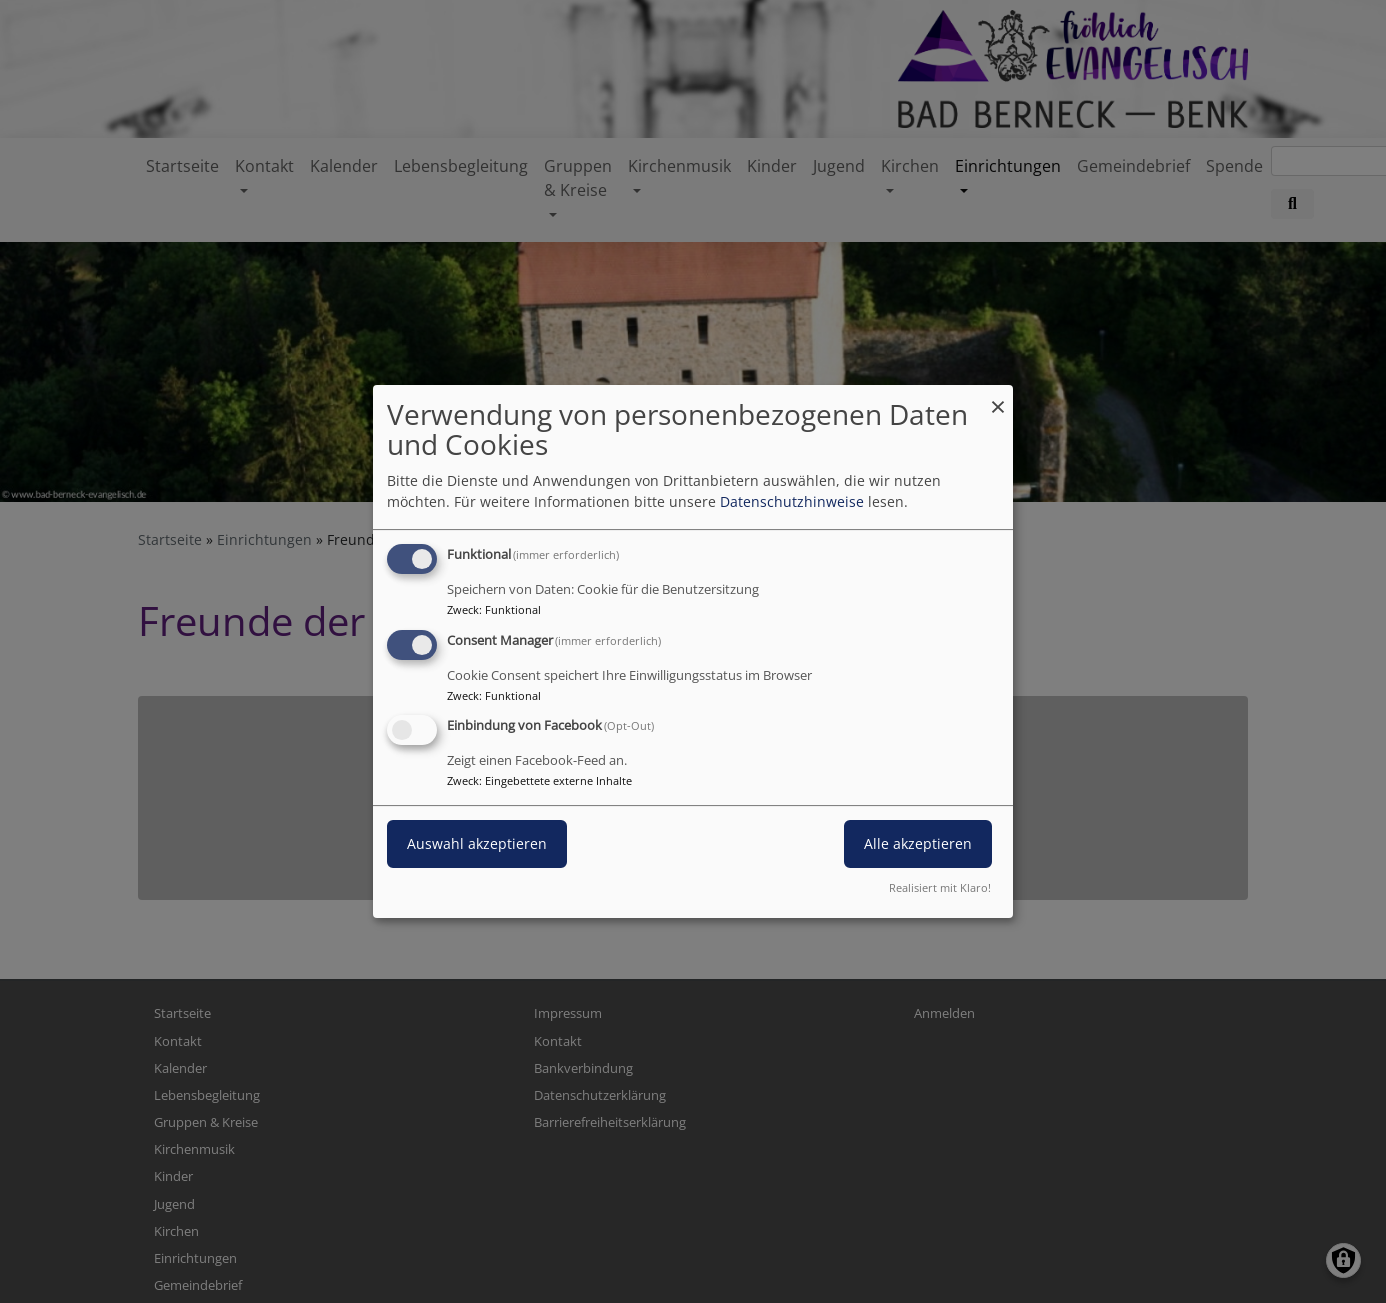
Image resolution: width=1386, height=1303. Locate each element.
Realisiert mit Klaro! (940, 887)
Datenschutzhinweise (792, 501)
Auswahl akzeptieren (477, 844)
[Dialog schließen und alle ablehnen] (998, 397)
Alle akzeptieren (918, 844)
